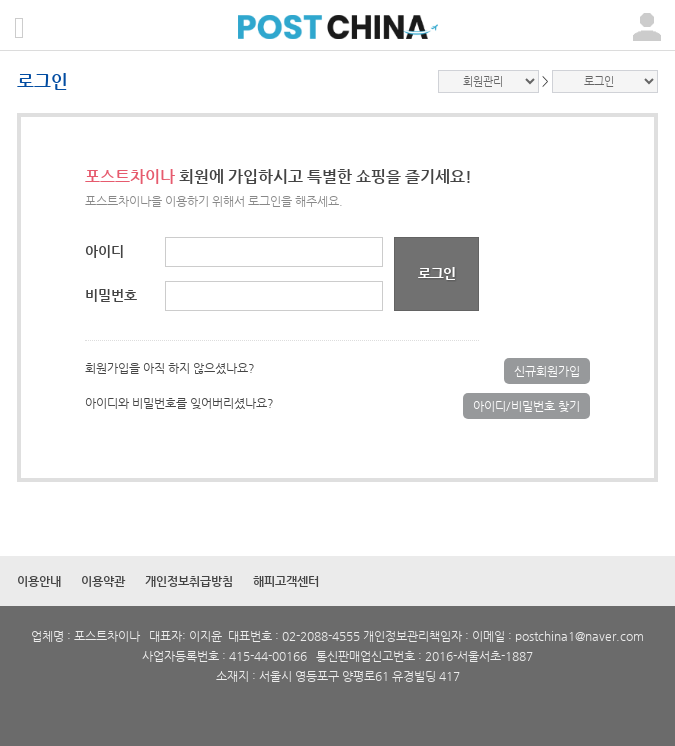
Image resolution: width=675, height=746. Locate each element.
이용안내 (39, 581)
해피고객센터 (286, 581)
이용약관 (103, 581)
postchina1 (545, 636)
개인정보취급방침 (189, 581)
